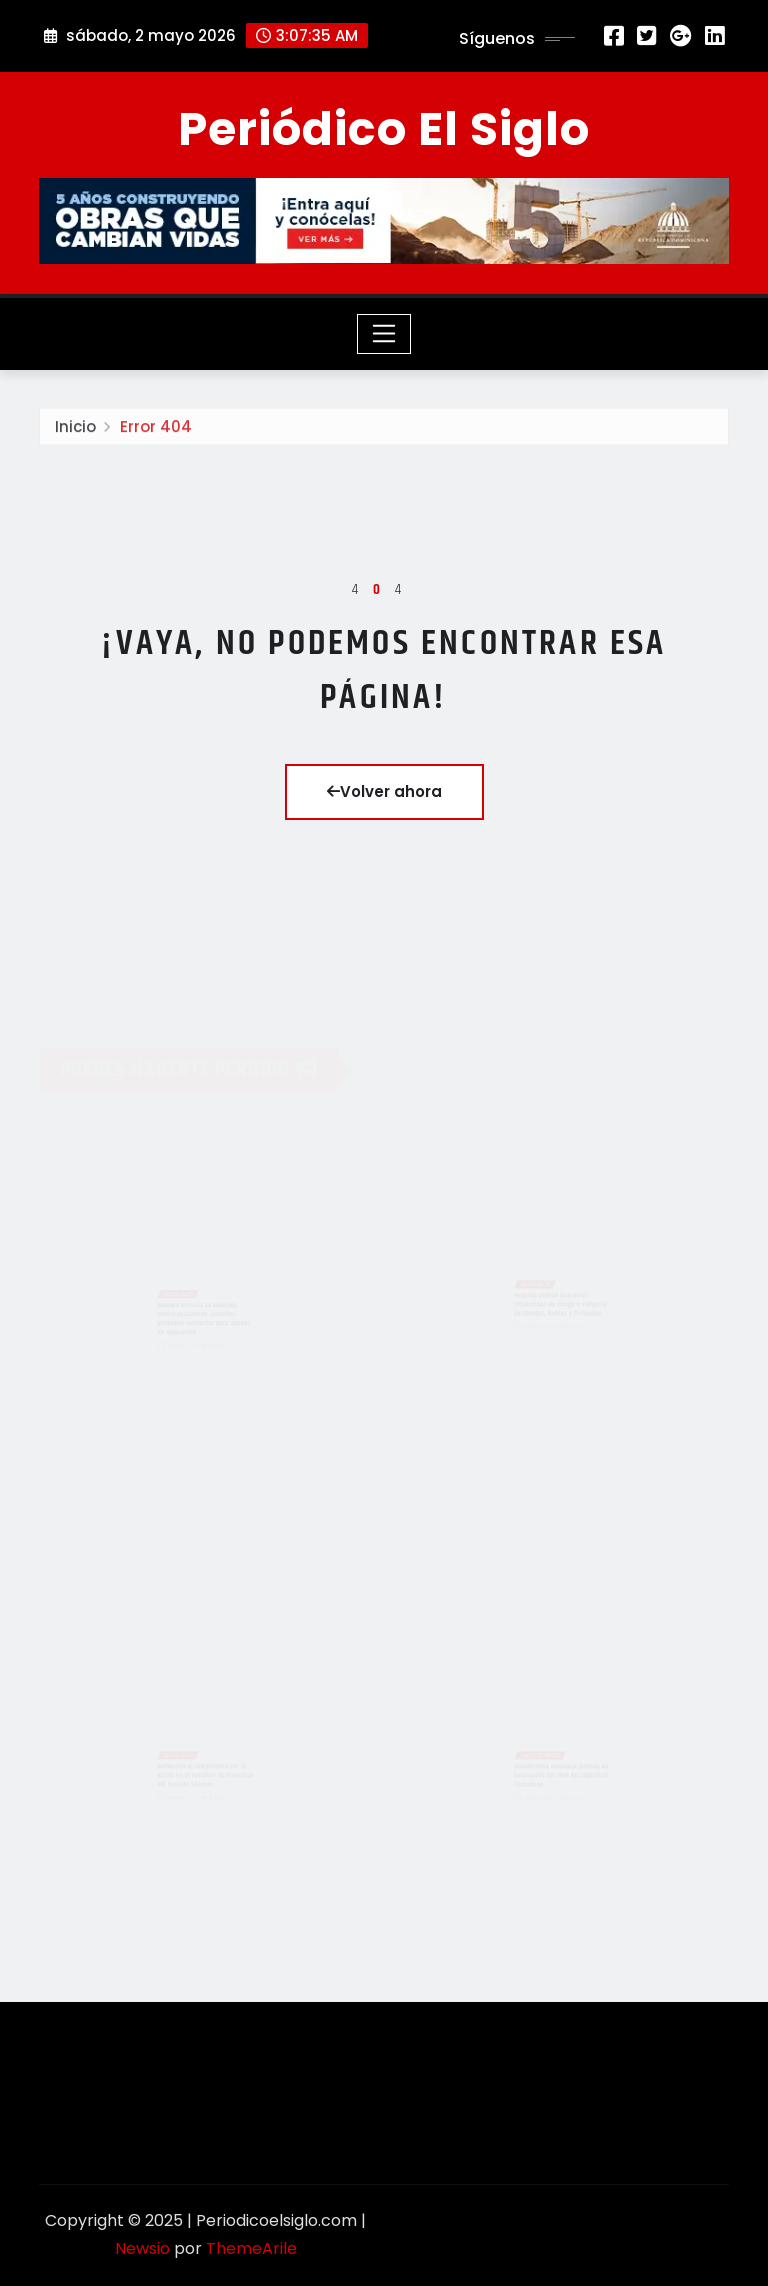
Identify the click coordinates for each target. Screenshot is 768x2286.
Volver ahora (384, 791)
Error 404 (156, 433)
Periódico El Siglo (384, 129)
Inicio (75, 433)
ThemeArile (251, 2248)
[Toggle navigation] (384, 334)
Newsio (142, 2248)
